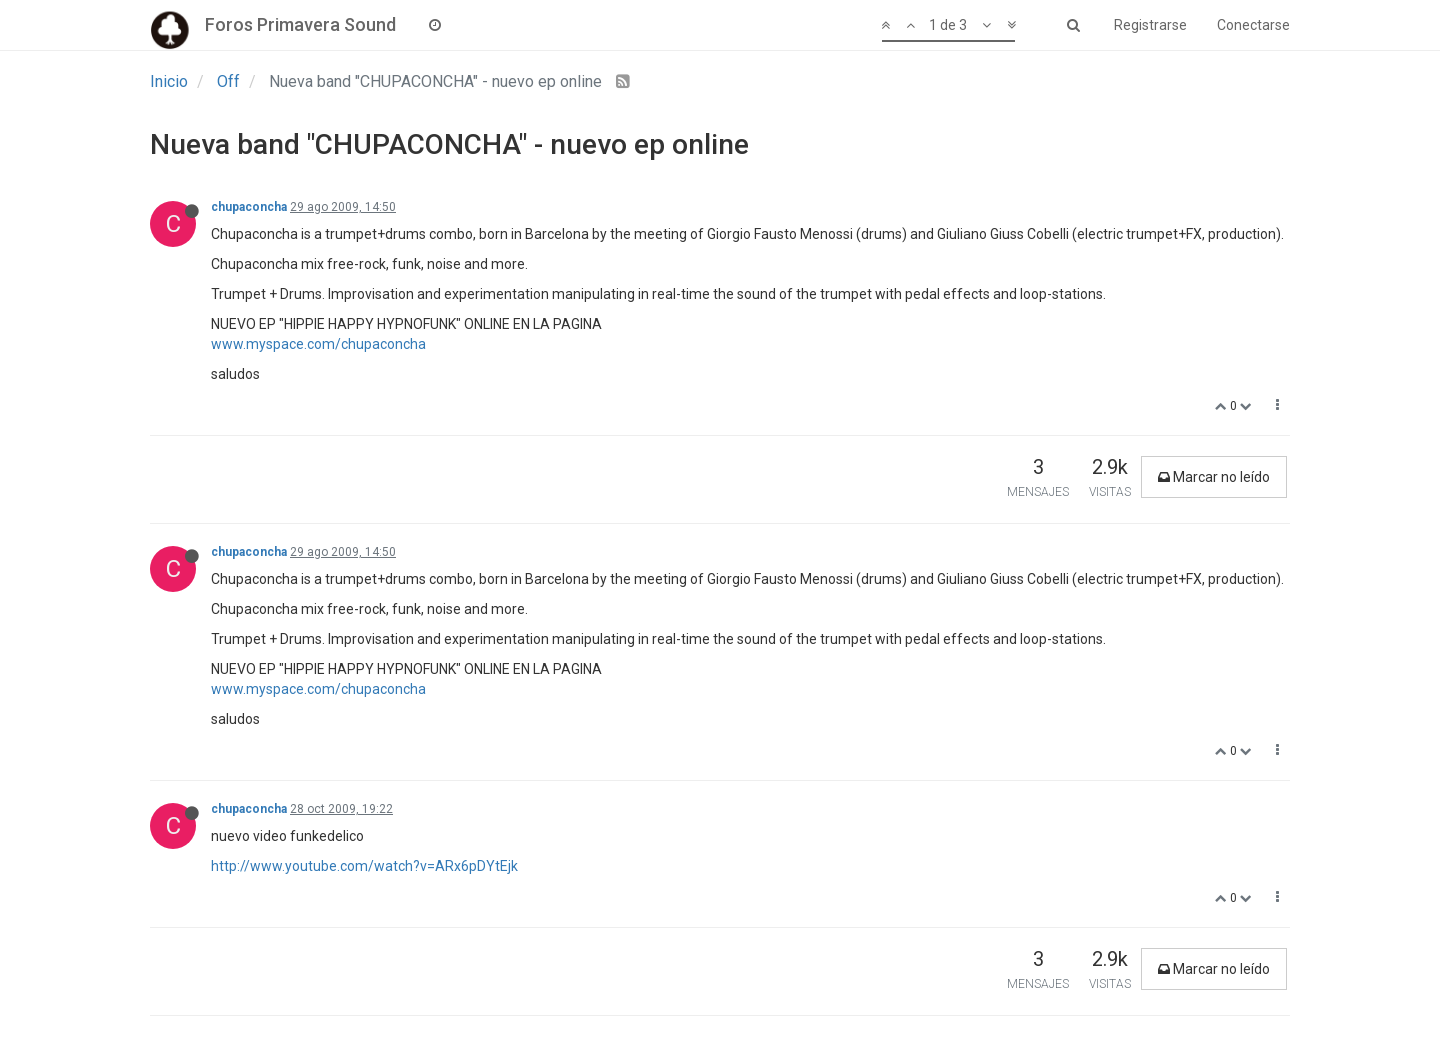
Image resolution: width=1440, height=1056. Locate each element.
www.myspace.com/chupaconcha (318, 344)
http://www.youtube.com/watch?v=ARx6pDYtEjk (364, 866)
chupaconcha (249, 207)
